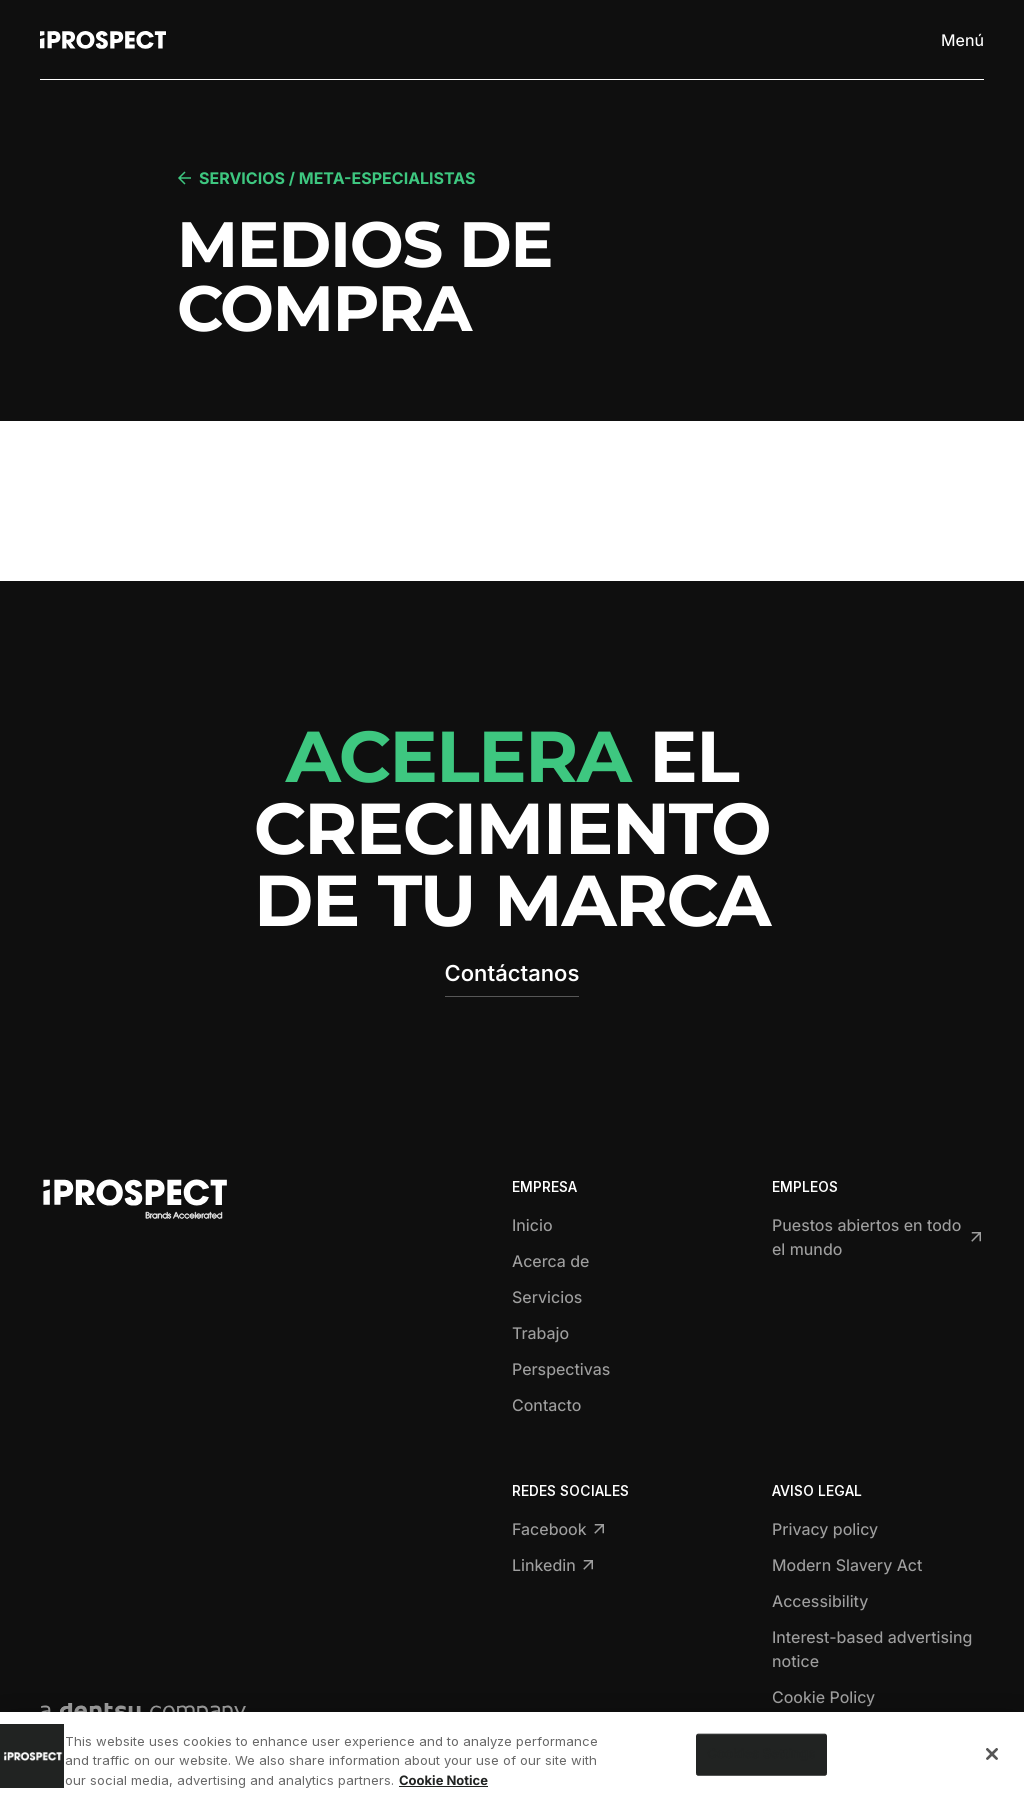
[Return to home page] (103, 40)
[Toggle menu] (961, 40)
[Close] (992, 1768)
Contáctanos (512, 974)
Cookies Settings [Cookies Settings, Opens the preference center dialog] (761, 1767)
